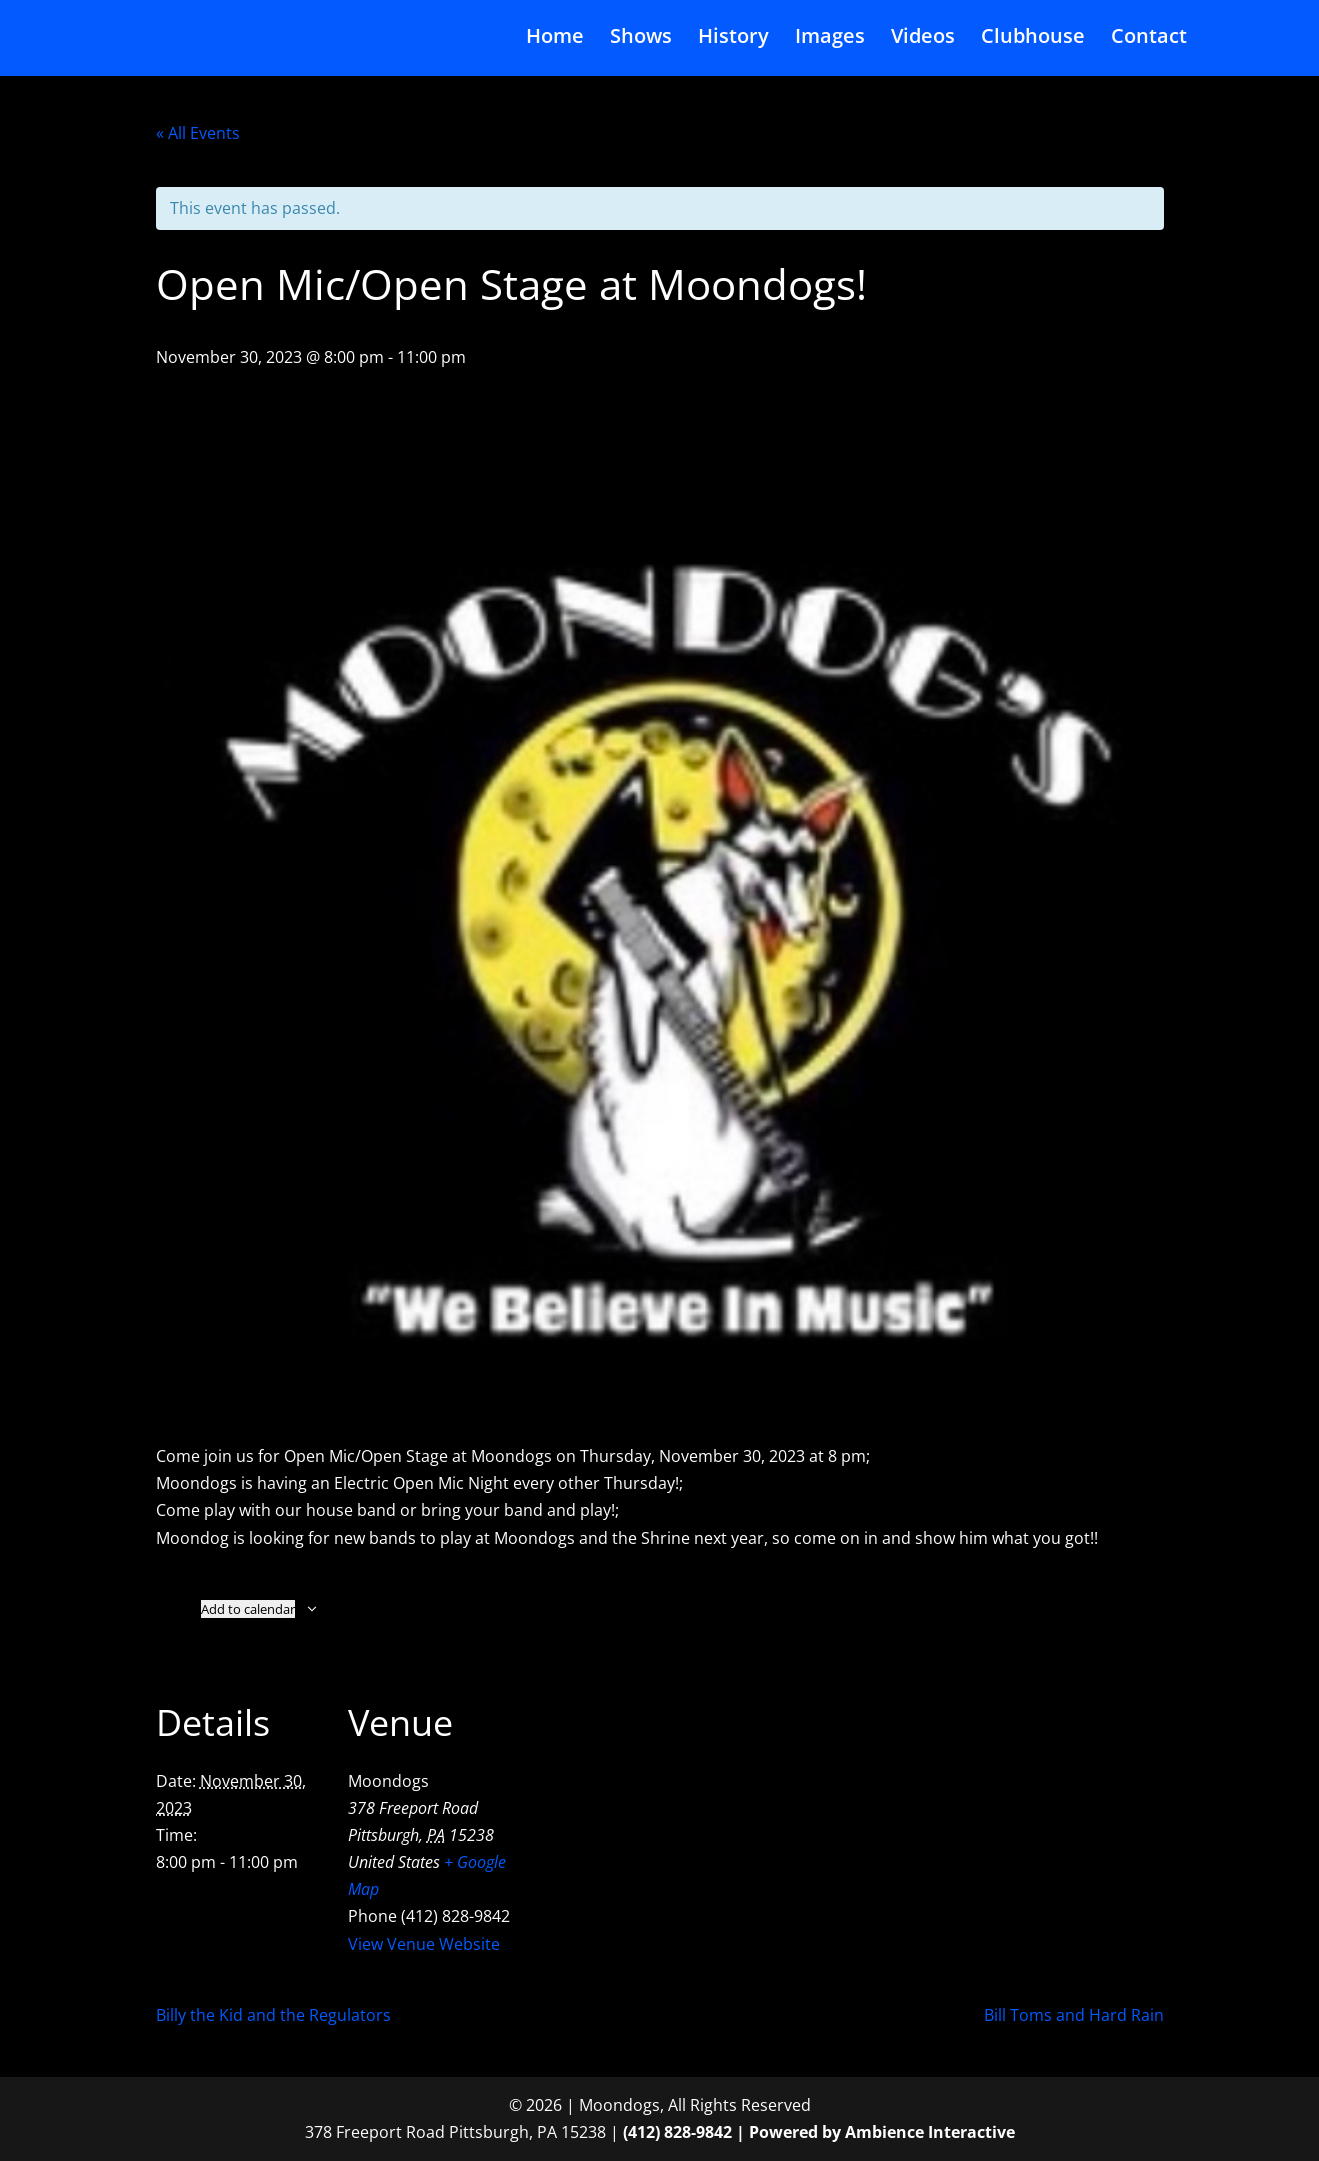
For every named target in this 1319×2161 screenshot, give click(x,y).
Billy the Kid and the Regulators (273, 2015)
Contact (1149, 43)
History (733, 43)
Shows (641, 43)
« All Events (198, 133)
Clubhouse (1033, 43)
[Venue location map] (645, 1802)
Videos (923, 43)
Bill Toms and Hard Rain (1074, 2015)
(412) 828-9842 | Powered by (734, 2132)
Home (555, 43)
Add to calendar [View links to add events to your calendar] (248, 1609)
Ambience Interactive (930, 2132)
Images (830, 43)
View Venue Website (424, 1944)
